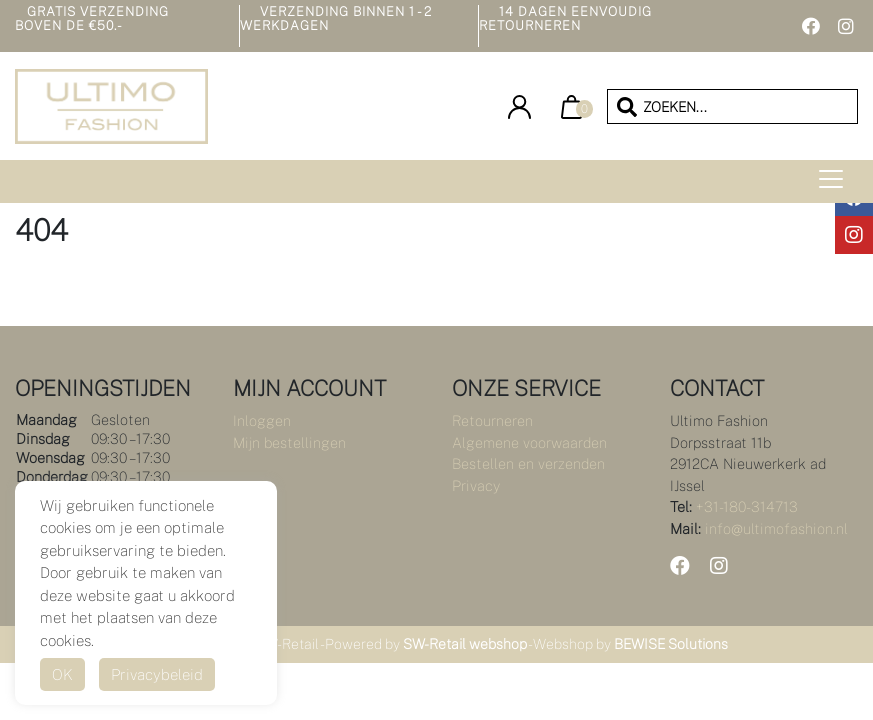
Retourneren (492, 420)
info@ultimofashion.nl (776, 528)
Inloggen (262, 420)
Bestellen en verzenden (528, 463)
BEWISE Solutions (671, 644)
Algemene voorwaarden (529, 442)
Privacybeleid (157, 674)
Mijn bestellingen (289, 442)
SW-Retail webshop (465, 644)
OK (62, 674)
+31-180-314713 (747, 506)
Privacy (476, 485)
